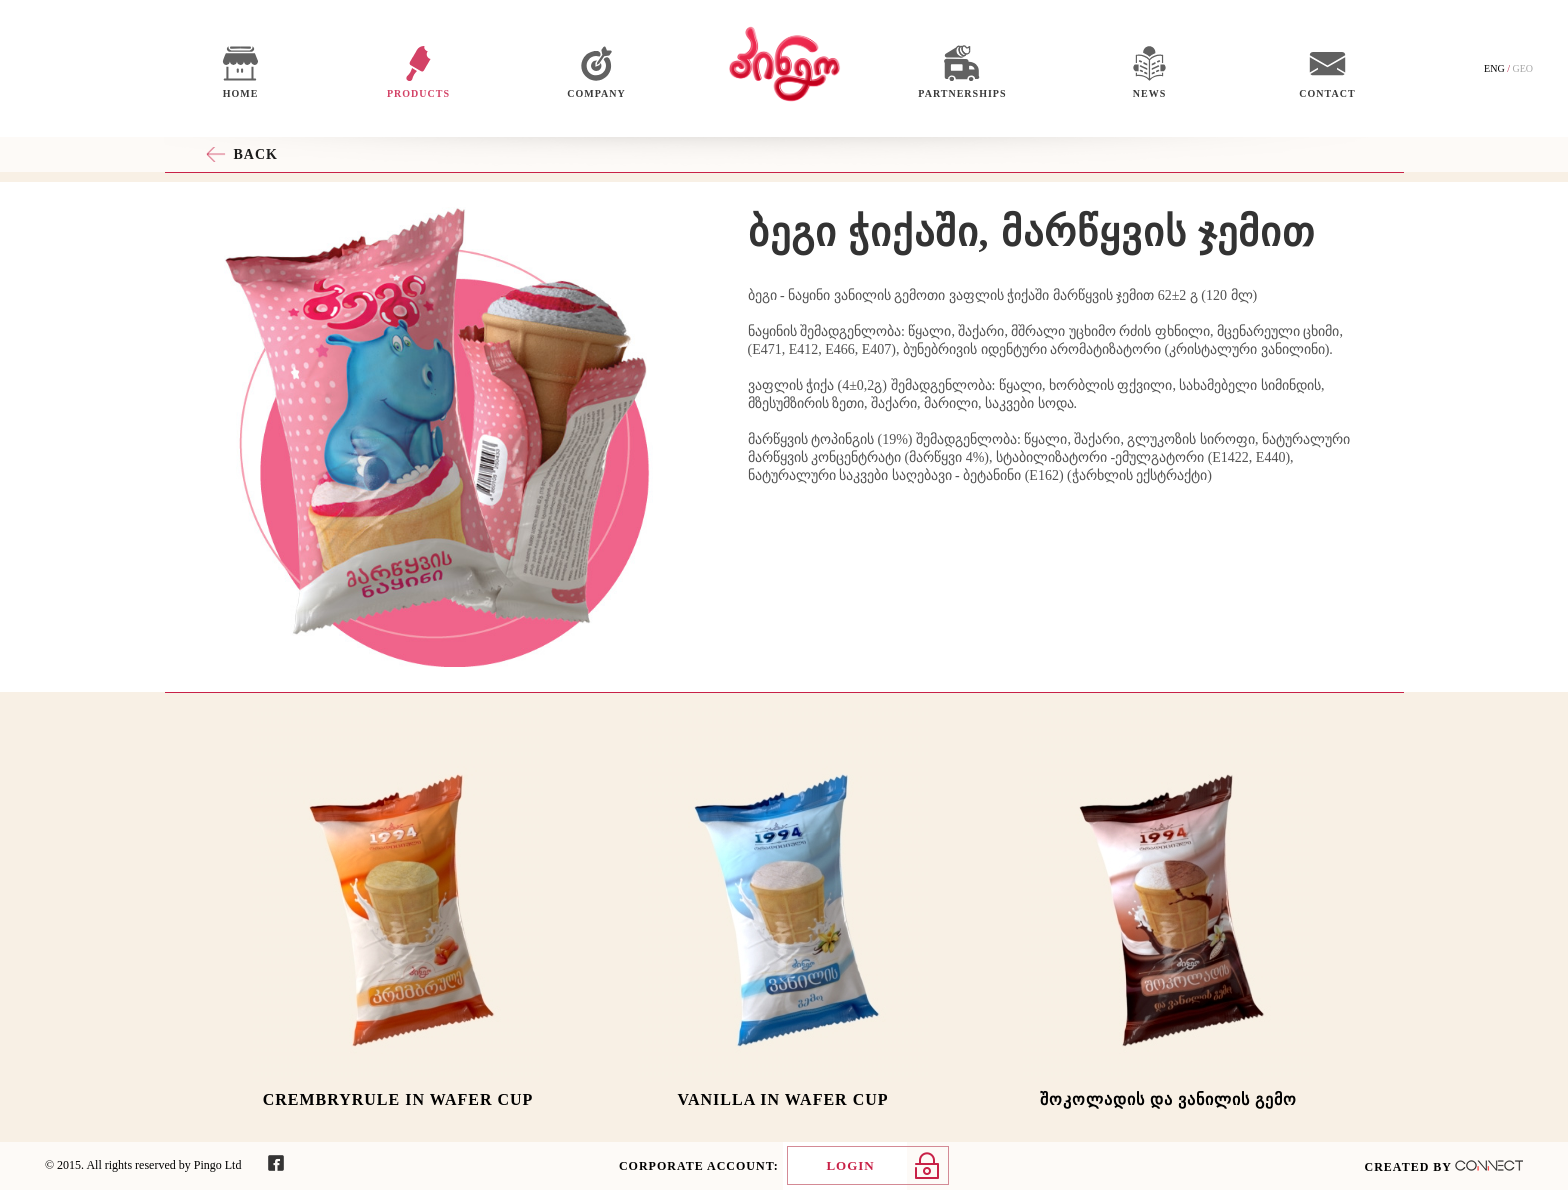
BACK (256, 154)
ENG (1494, 68)
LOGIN (850, 1165)
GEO (1522, 68)
